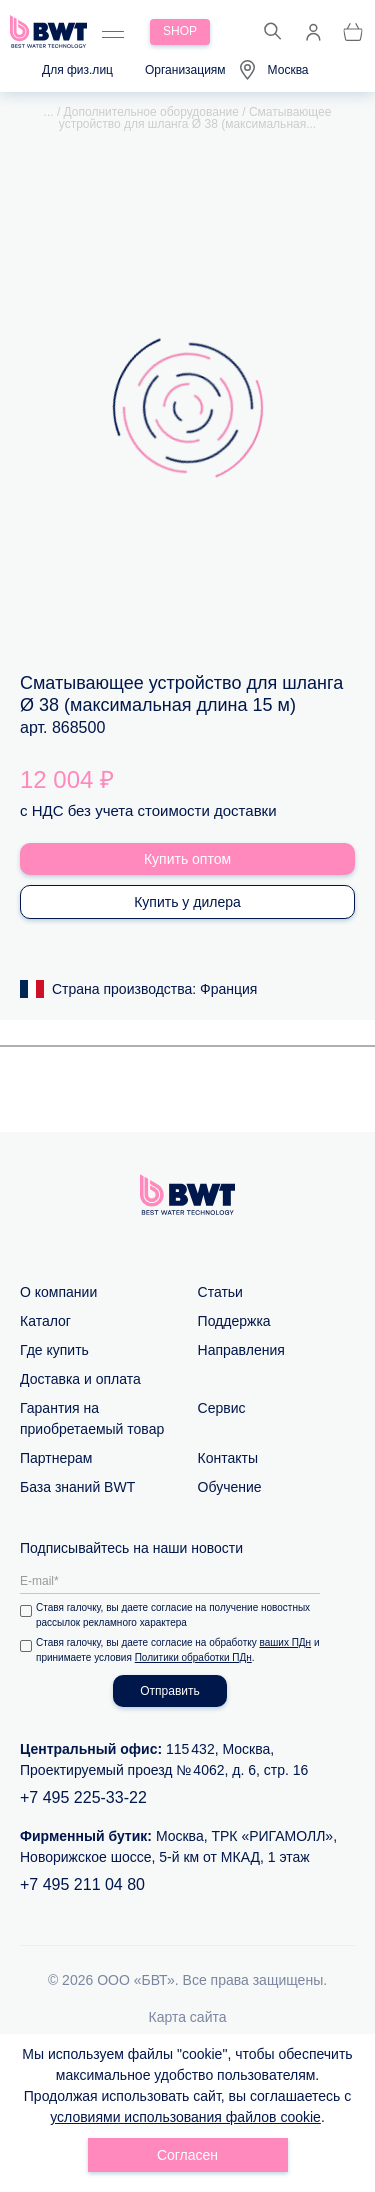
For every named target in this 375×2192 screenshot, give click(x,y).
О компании (58, 1292)
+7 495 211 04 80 (82, 1884)
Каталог (45, 1321)
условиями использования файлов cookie (185, 2117)
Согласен (187, 2155)
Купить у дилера (187, 902)
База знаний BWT (77, 1487)
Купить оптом (187, 859)
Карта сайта (188, 2017)
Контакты (228, 1458)
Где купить (54, 1350)
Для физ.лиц (77, 70)
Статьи (220, 1292)
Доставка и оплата (80, 1379)
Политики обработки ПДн (193, 1657)
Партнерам (56, 1458)
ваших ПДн (286, 1642)
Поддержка (234, 1321)
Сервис (222, 1408)
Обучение (230, 1487)
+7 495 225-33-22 (83, 1797)
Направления (241, 1350)
